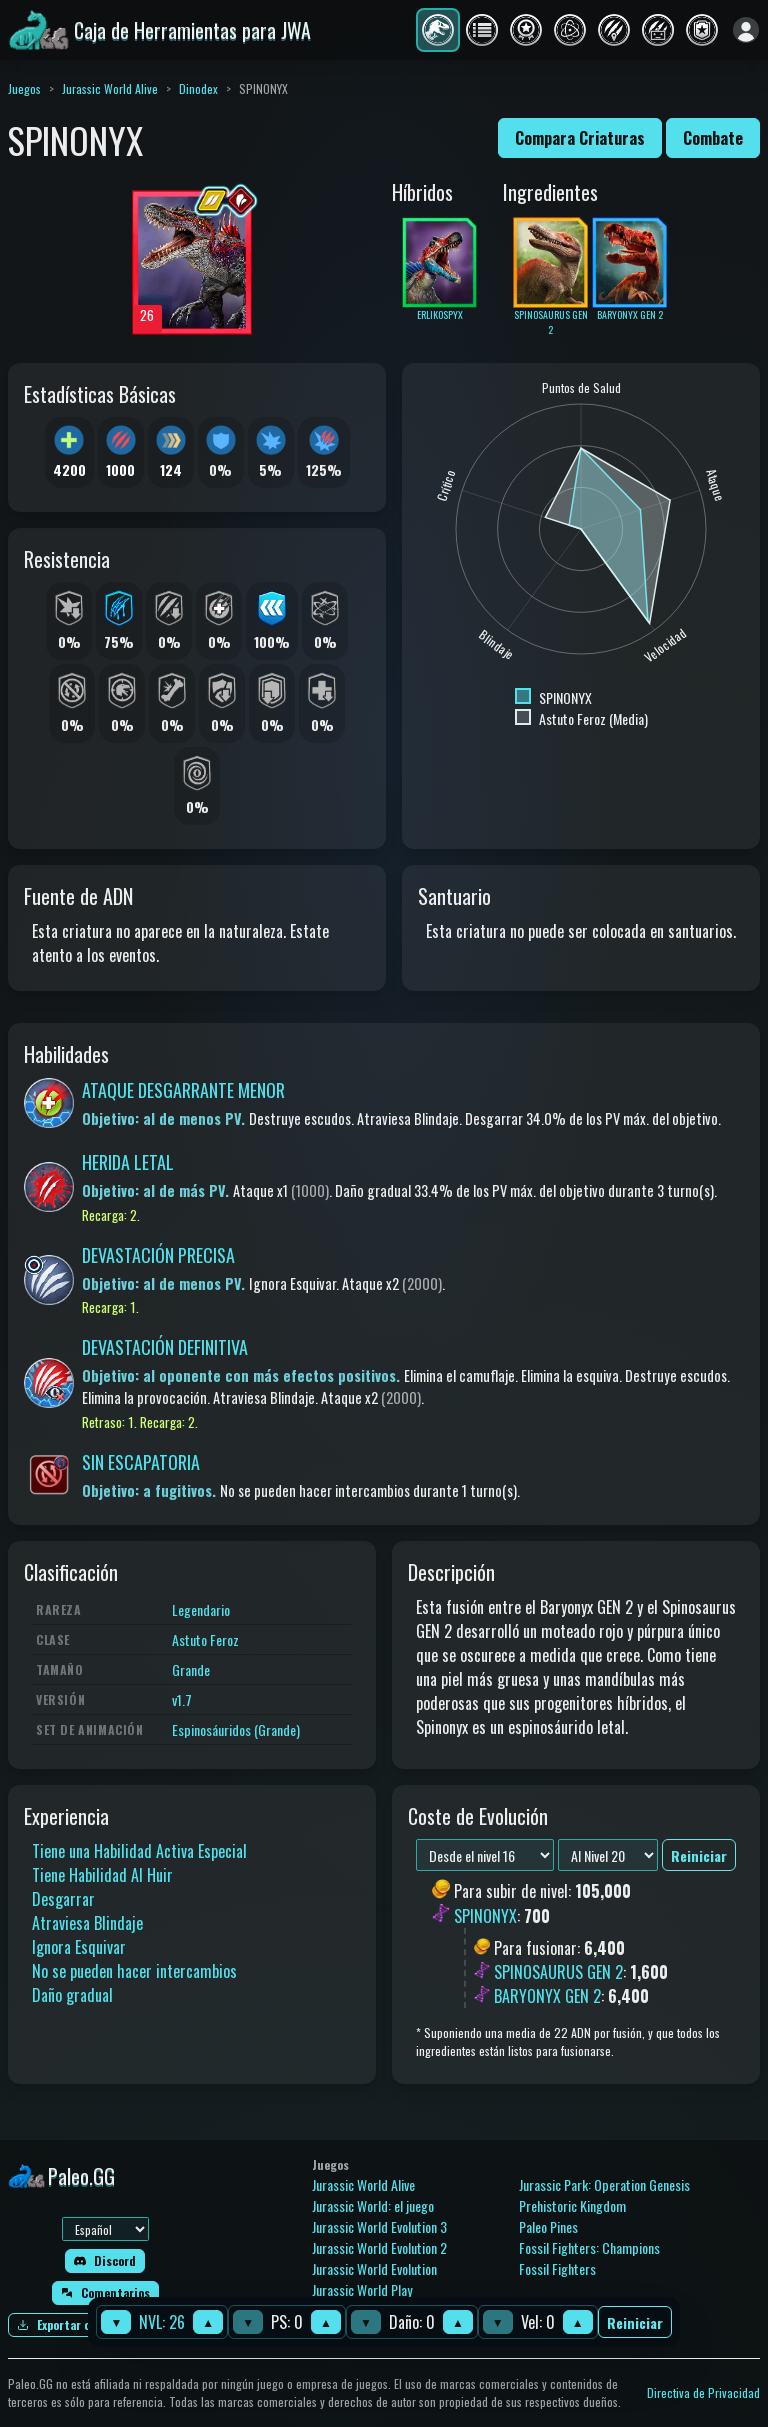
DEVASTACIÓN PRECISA (158, 1255)
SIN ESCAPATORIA (141, 1462)
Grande (191, 1669)
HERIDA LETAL (128, 1162)
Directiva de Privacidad (703, 2392)
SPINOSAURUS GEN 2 (558, 1972)
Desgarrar (63, 1899)
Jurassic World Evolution (374, 2268)
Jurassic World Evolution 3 (379, 2226)
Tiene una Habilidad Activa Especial (139, 1851)
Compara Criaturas (580, 138)
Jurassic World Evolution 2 (379, 2247)
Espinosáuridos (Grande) (236, 1729)
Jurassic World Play (362, 2289)
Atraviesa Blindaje (87, 1923)
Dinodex (198, 88)
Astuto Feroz (205, 1639)
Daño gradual (72, 1995)
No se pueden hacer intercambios (134, 1971)
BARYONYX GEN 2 (547, 1996)
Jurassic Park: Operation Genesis (604, 2184)
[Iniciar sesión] (746, 30)
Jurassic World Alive (110, 88)
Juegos (24, 88)
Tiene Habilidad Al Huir (102, 1875)
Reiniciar (635, 2322)
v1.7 (182, 1699)
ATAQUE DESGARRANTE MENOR (183, 1090)
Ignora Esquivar (79, 1947)
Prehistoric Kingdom (572, 2205)
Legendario (201, 1609)
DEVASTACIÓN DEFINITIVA (165, 1347)
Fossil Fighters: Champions (589, 2247)
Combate (713, 138)
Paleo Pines (548, 2226)
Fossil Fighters (557, 2268)
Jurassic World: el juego (373, 2205)
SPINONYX (485, 1916)
